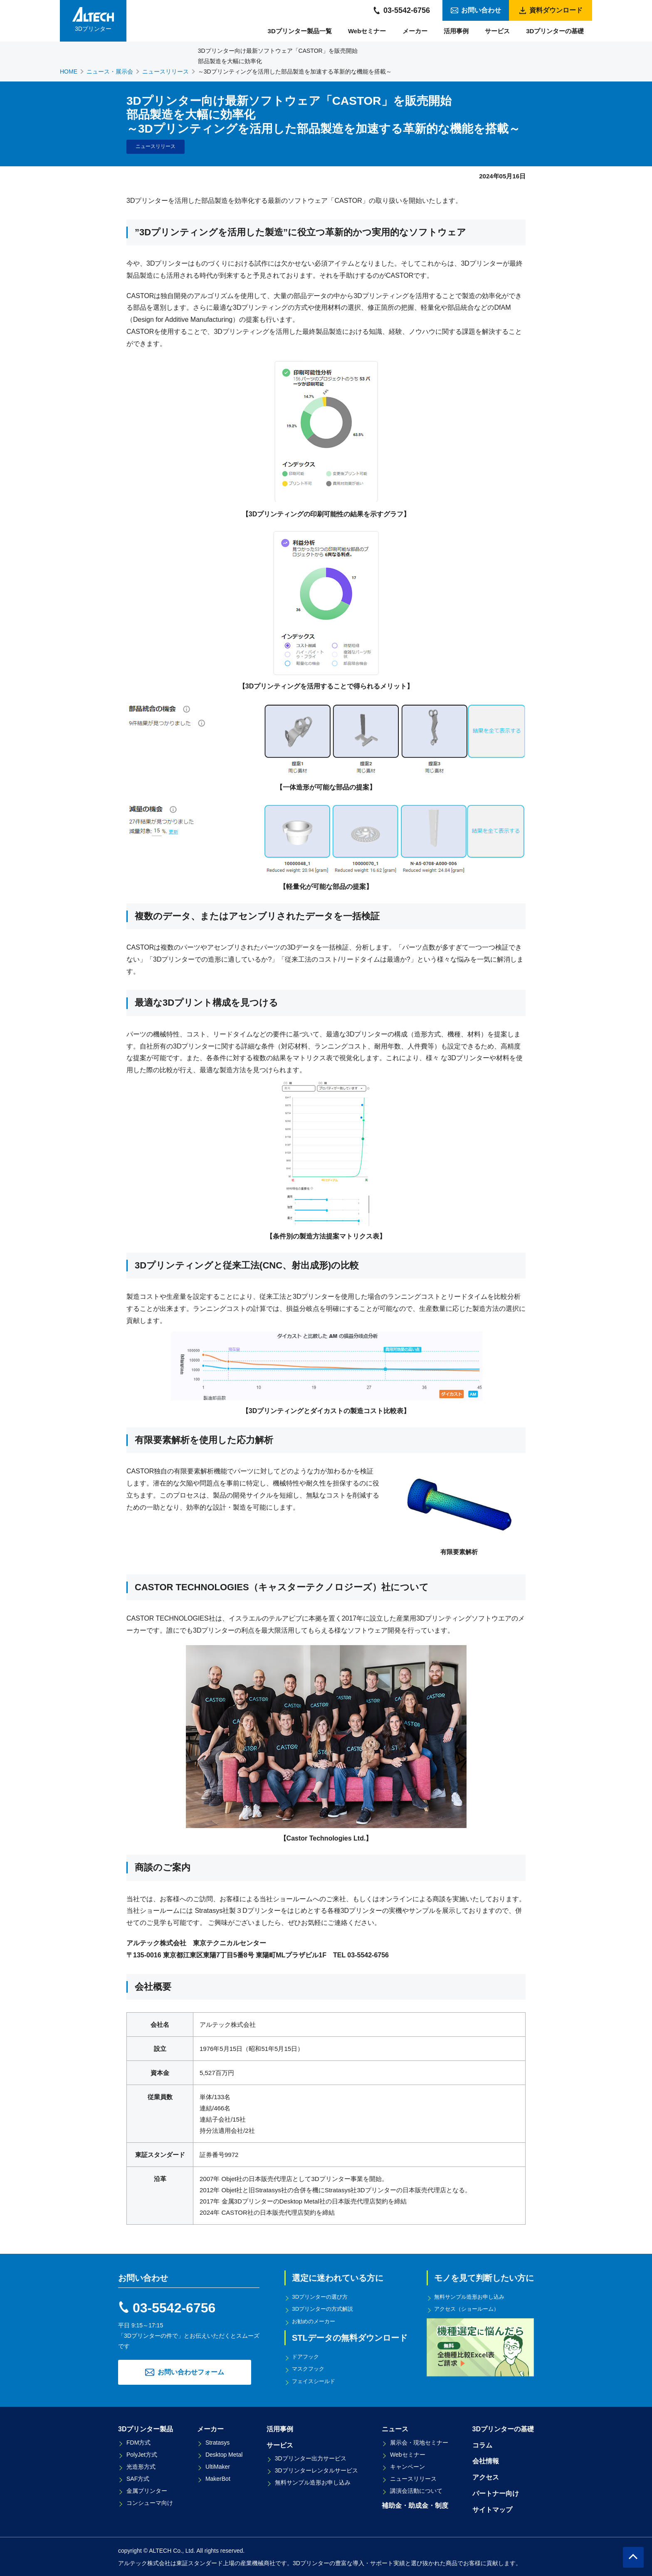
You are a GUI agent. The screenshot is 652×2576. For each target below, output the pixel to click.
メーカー (415, 31)
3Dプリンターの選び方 (323, 2296)
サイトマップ (492, 2508)
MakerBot (217, 2478)
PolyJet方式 (141, 2453)
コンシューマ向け (149, 2502)
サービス (497, 31)
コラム (482, 2444)
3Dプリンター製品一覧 (300, 31)
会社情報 (485, 2460)
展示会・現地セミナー (419, 2441)
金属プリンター (146, 2490)
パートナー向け (495, 2492)
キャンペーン (407, 2465)
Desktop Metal (223, 2453)
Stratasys (217, 2441)
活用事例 (456, 31)
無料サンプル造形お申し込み (473, 2296)
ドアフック (307, 2356)
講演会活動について (416, 2490)
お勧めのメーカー (316, 2320)
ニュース (395, 2428)
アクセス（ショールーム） (470, 2308)
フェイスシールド (316, 2380)
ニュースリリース (413, 2478)
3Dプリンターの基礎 (555, 31)
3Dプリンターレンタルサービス (316, 2470)
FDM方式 (138, 2441)
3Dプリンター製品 (145, 2428)
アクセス (485, 2476)
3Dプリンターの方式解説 (325, 2308)
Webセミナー (367, 31)
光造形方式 (141, 2465)
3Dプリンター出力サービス (310, 2458)
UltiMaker (217, 2465)
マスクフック (310, 2368)
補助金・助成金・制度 (415, 2504)
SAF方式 (137, 2478)
